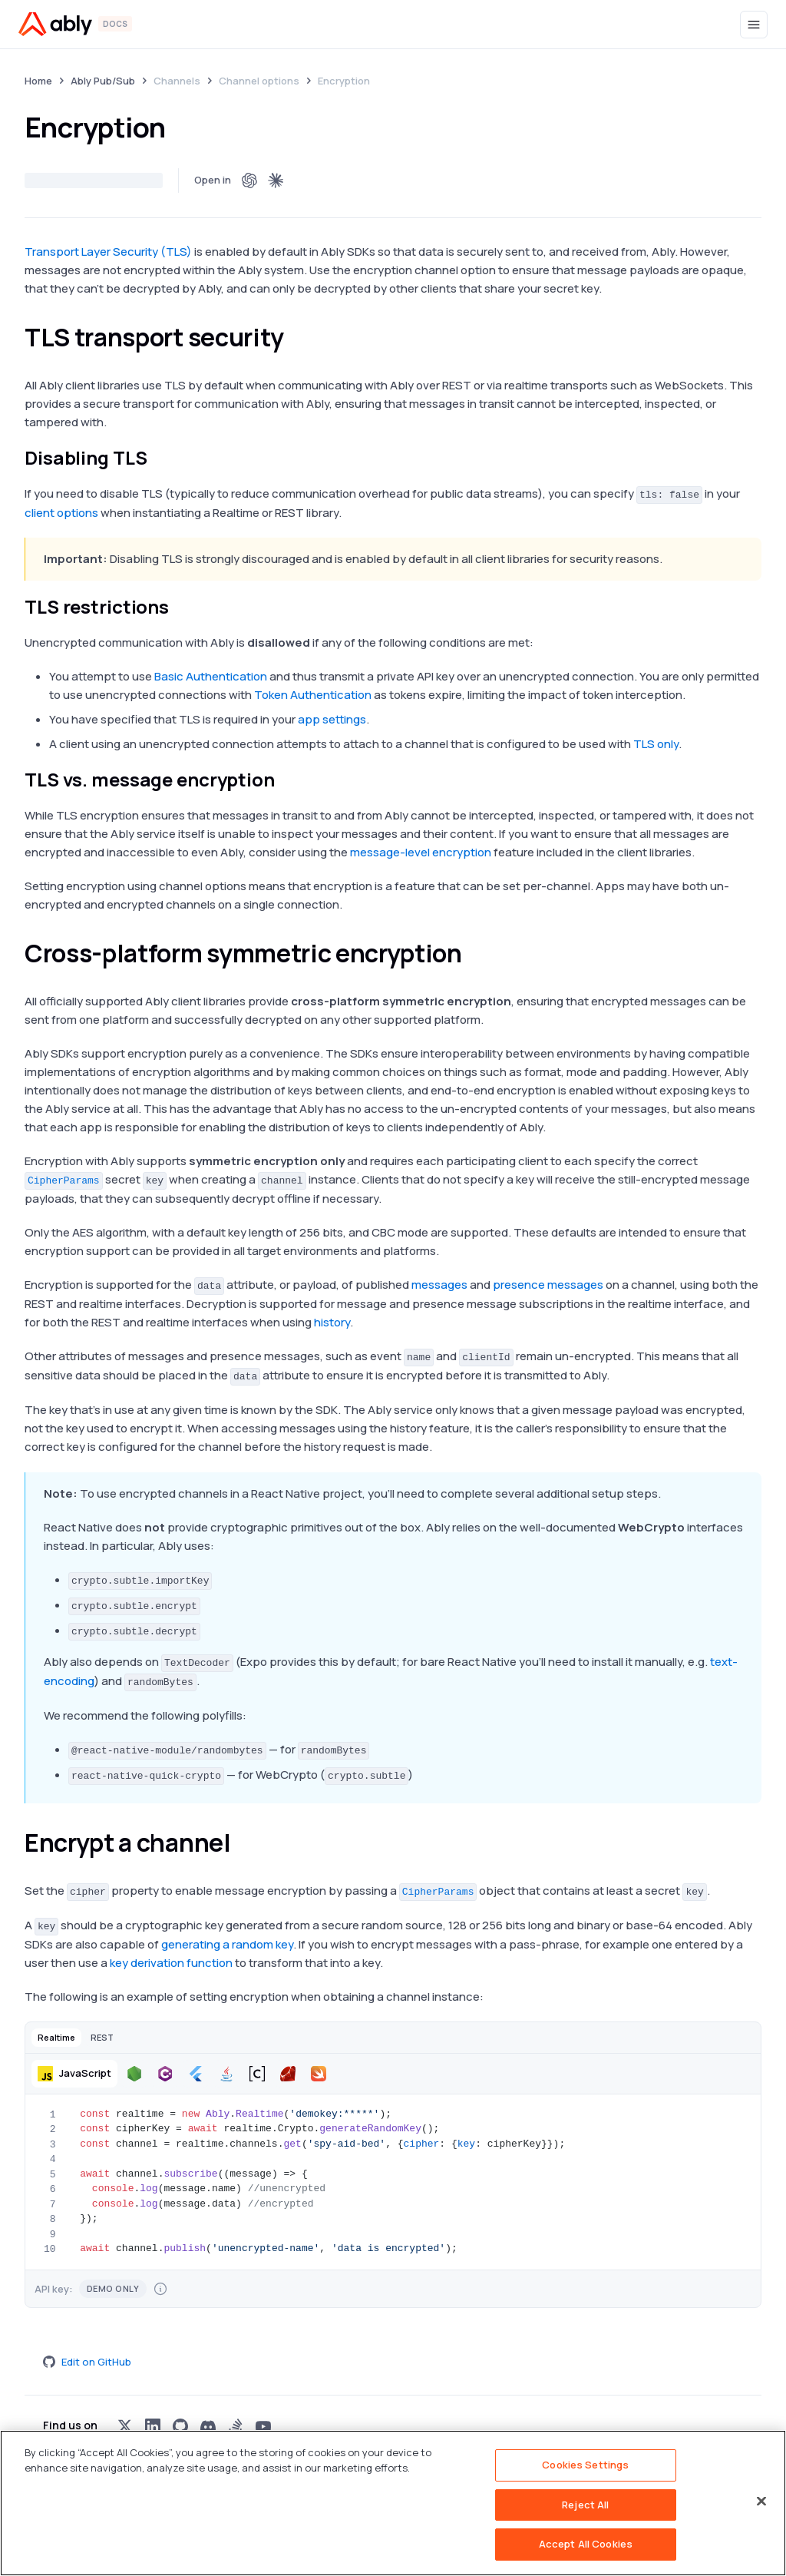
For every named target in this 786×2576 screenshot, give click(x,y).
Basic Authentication (210, 676)
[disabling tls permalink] (156, 458)
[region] (393, 2503)
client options (61, 513)
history (332, 1322)
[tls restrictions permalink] (178, 607)
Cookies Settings (585, 2465)
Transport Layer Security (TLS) (108, 251)
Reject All (585, 2504)
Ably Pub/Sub (103, 81)
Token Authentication (313, 695)
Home (38, 81)
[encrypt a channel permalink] (244, 1842)
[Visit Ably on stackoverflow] (235, 2426)
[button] (56, 2037)
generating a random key (227, 1944)
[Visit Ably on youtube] (263, 2426)
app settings (332, 719)
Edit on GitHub (87, 2362)
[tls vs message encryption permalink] (284, 780)
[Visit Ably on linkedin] (152, 2426)
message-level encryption (420, 852)
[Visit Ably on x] (125, 2426)
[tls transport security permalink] (298, 337)
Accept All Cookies (585, 2544)
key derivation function (171, 1963)
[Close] (761, 2501)
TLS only (656, 744)
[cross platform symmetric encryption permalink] (475, 953)
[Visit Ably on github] (180, 2426)
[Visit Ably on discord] (208, 2426)
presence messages (548, 1284)
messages (439, 1284)
